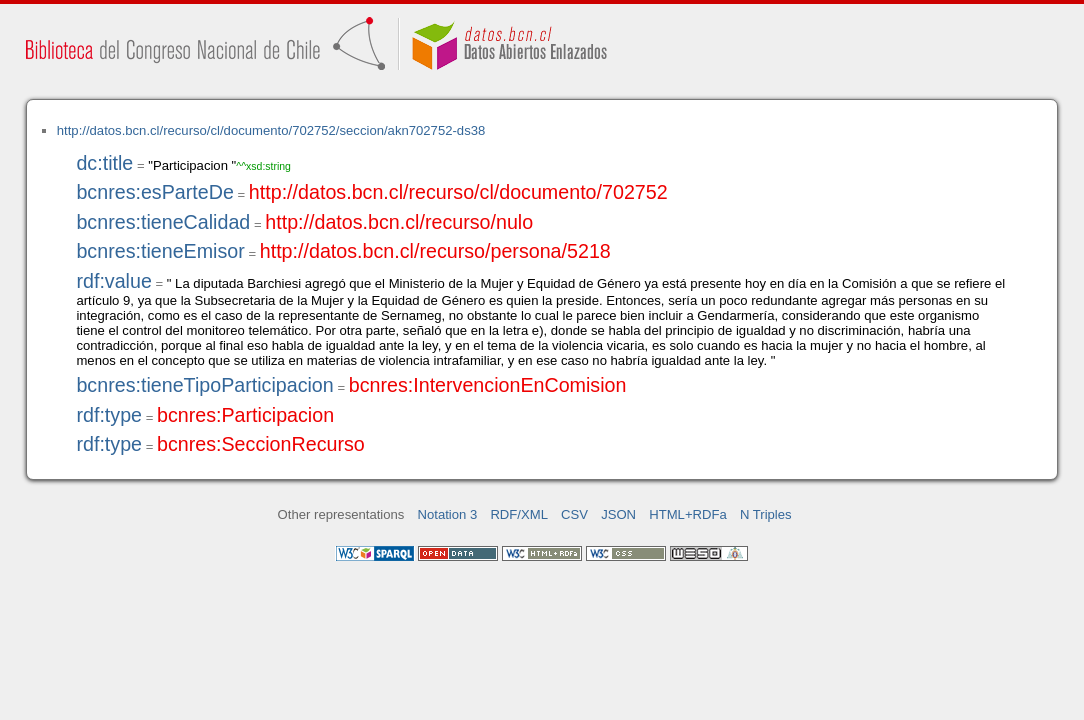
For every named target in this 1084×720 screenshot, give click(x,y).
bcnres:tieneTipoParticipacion (204, 385)
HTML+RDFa (688, 514)
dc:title (104, 163)
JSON (618, 514)
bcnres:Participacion (245, 415)
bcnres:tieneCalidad (163, 222)
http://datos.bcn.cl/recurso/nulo (399, 222)
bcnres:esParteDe (154, 192)
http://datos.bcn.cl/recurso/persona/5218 (435, 251)
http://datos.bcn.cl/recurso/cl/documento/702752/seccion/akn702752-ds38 (271, 130)
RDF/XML (519, 514)
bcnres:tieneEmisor (160, 251)
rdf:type (109, 415)
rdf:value (113, 281)
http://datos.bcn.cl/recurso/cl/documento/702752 (458, 192)
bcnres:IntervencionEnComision (488, 385)
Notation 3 (448, 514)
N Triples (766, 514)
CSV (574, 514)
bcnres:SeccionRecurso (261, 444)
